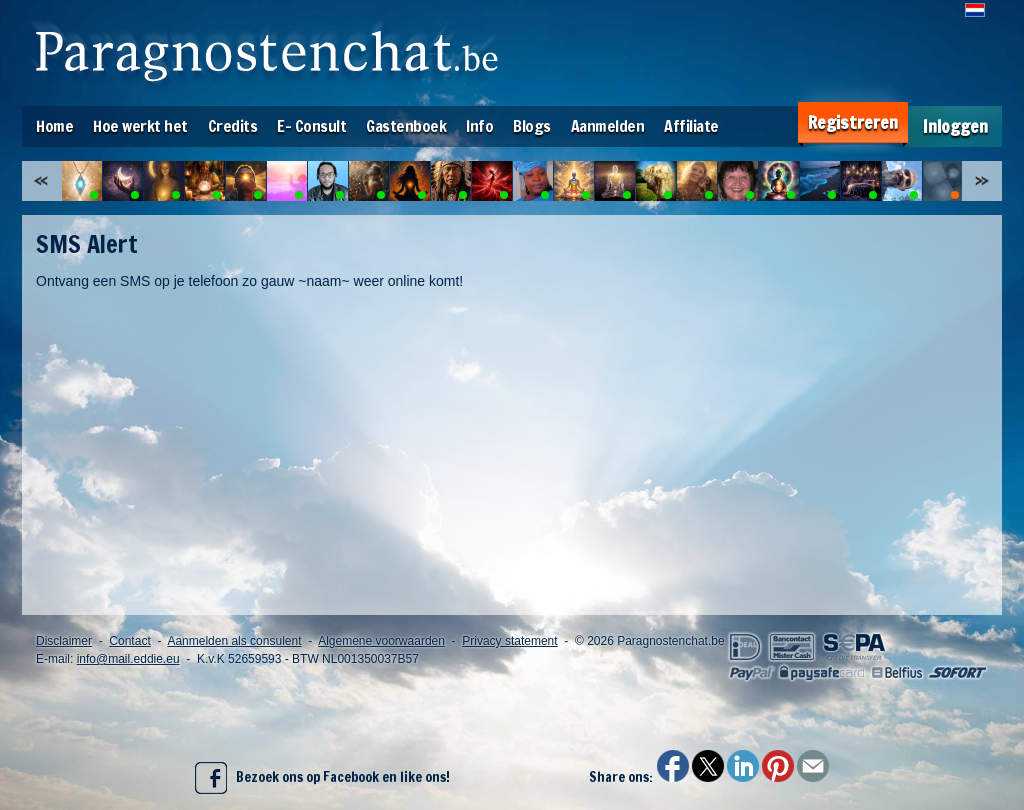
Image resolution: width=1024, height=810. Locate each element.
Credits (233, 126)
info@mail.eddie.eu (128, 659)
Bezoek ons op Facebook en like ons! (322, 778)
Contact (129, 641)
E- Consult (311, 126)
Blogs (532, 126)
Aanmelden (608, 126)
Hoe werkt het (140, 126)
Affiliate (691, 126)
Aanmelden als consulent (234, 641)
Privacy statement (509, 641)
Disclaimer (64, 641)
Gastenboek (406, 126)
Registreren (853, 122)
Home (54, 126)
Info (479, 126)
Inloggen (955, 126)
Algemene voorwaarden (381, 641)
